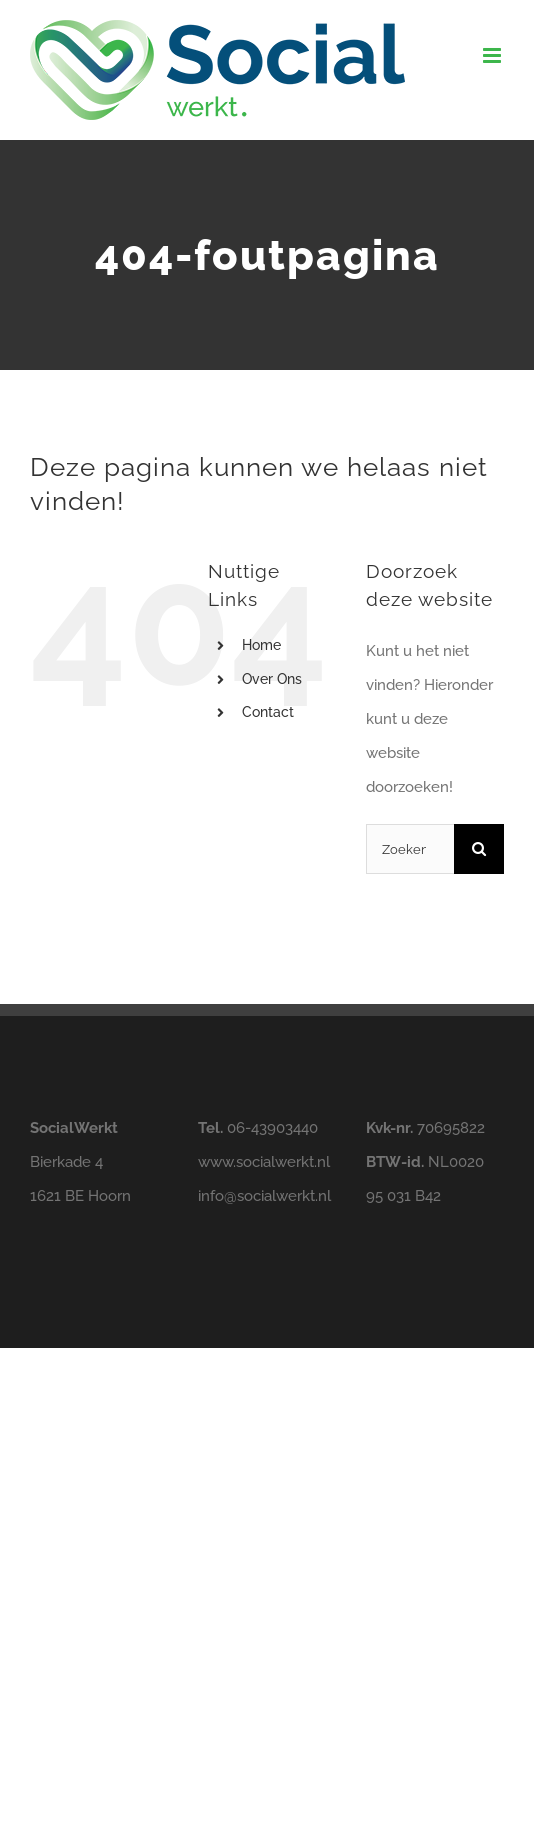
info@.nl (264, 1196)
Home (261, 645)
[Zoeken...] (410, 849)
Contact (268, 712)
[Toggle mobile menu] (493, 55)
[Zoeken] (479, 849)
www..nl (264, 1162)
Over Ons (272, 679)
